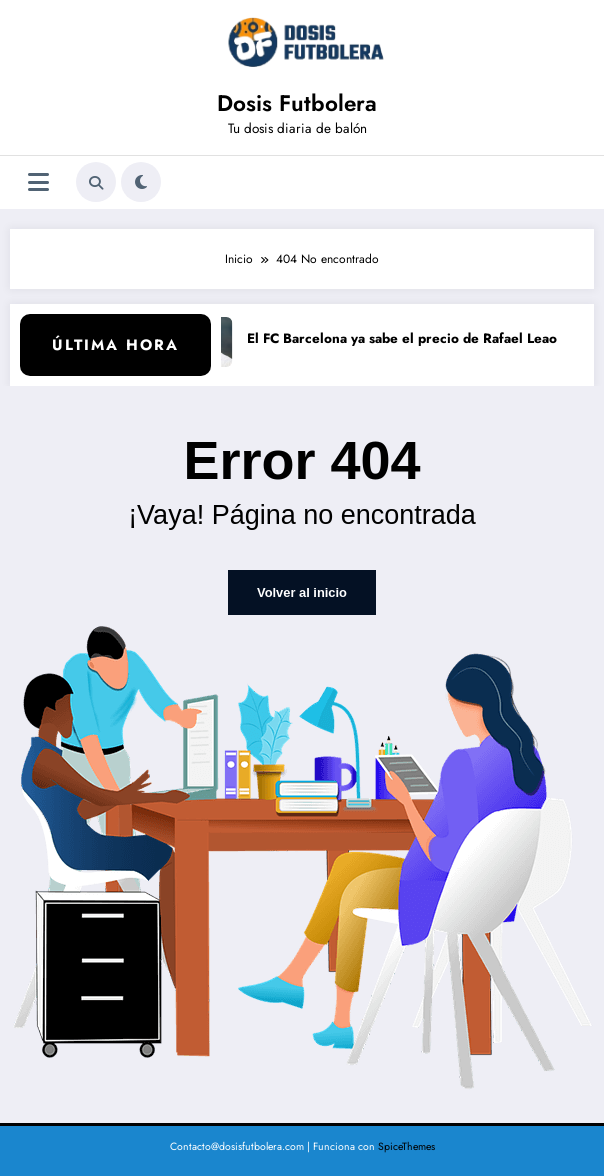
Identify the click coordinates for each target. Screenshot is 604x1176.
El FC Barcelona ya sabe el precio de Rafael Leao (408, 338)
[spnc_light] (141, 182)
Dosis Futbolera (297, 103)
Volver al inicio (302, 592)
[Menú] (38, 182)
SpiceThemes (406, 1145)
